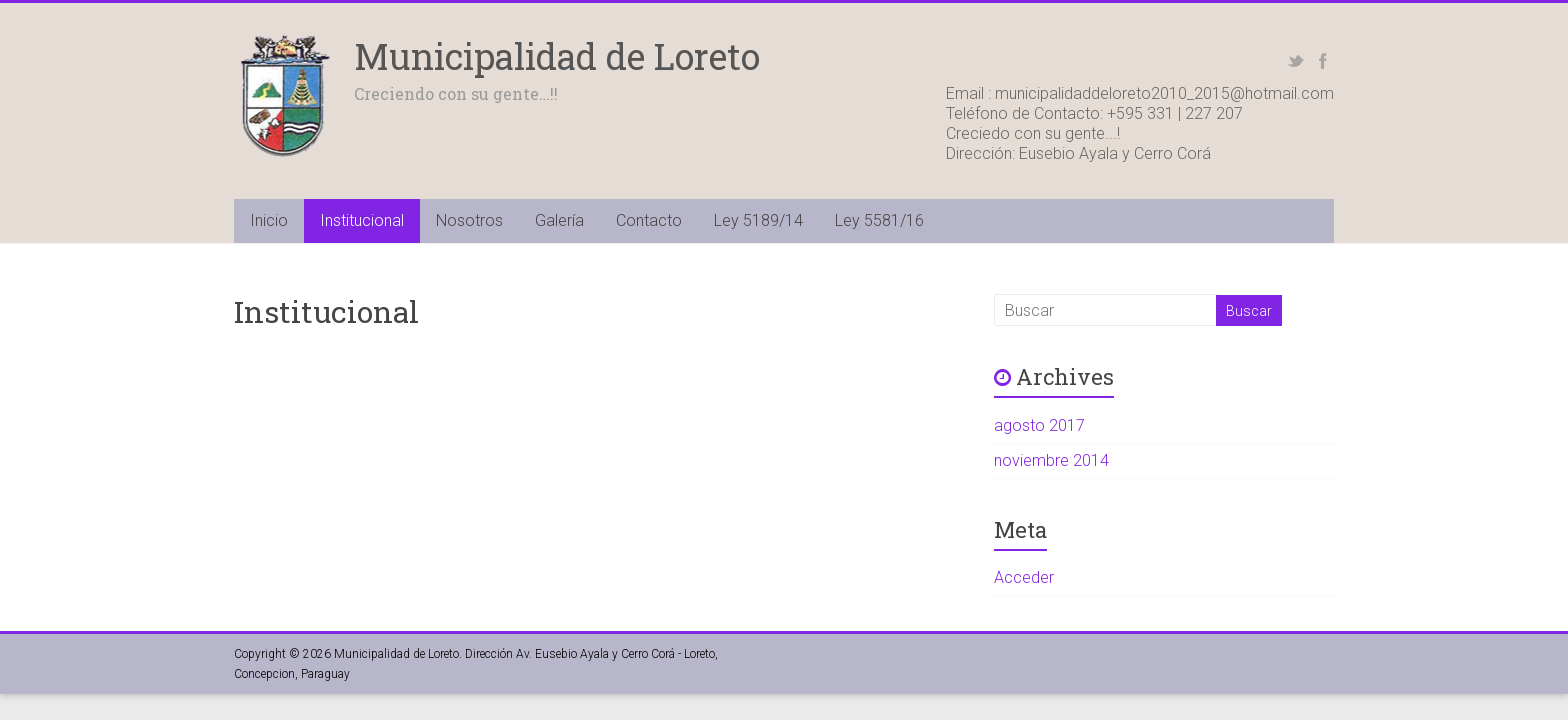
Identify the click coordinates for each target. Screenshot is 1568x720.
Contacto (649, 220)
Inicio (269, 220)
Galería (559, 220)
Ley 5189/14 (758, 220)
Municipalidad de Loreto (557, 56)
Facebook (1322, 61)
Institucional (362, 220)
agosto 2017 (1039, 425)
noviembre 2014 (1051, 460)
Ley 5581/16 (879, 220)
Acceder (1024, 577)
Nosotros (469, 220)
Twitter (1295, 61)
